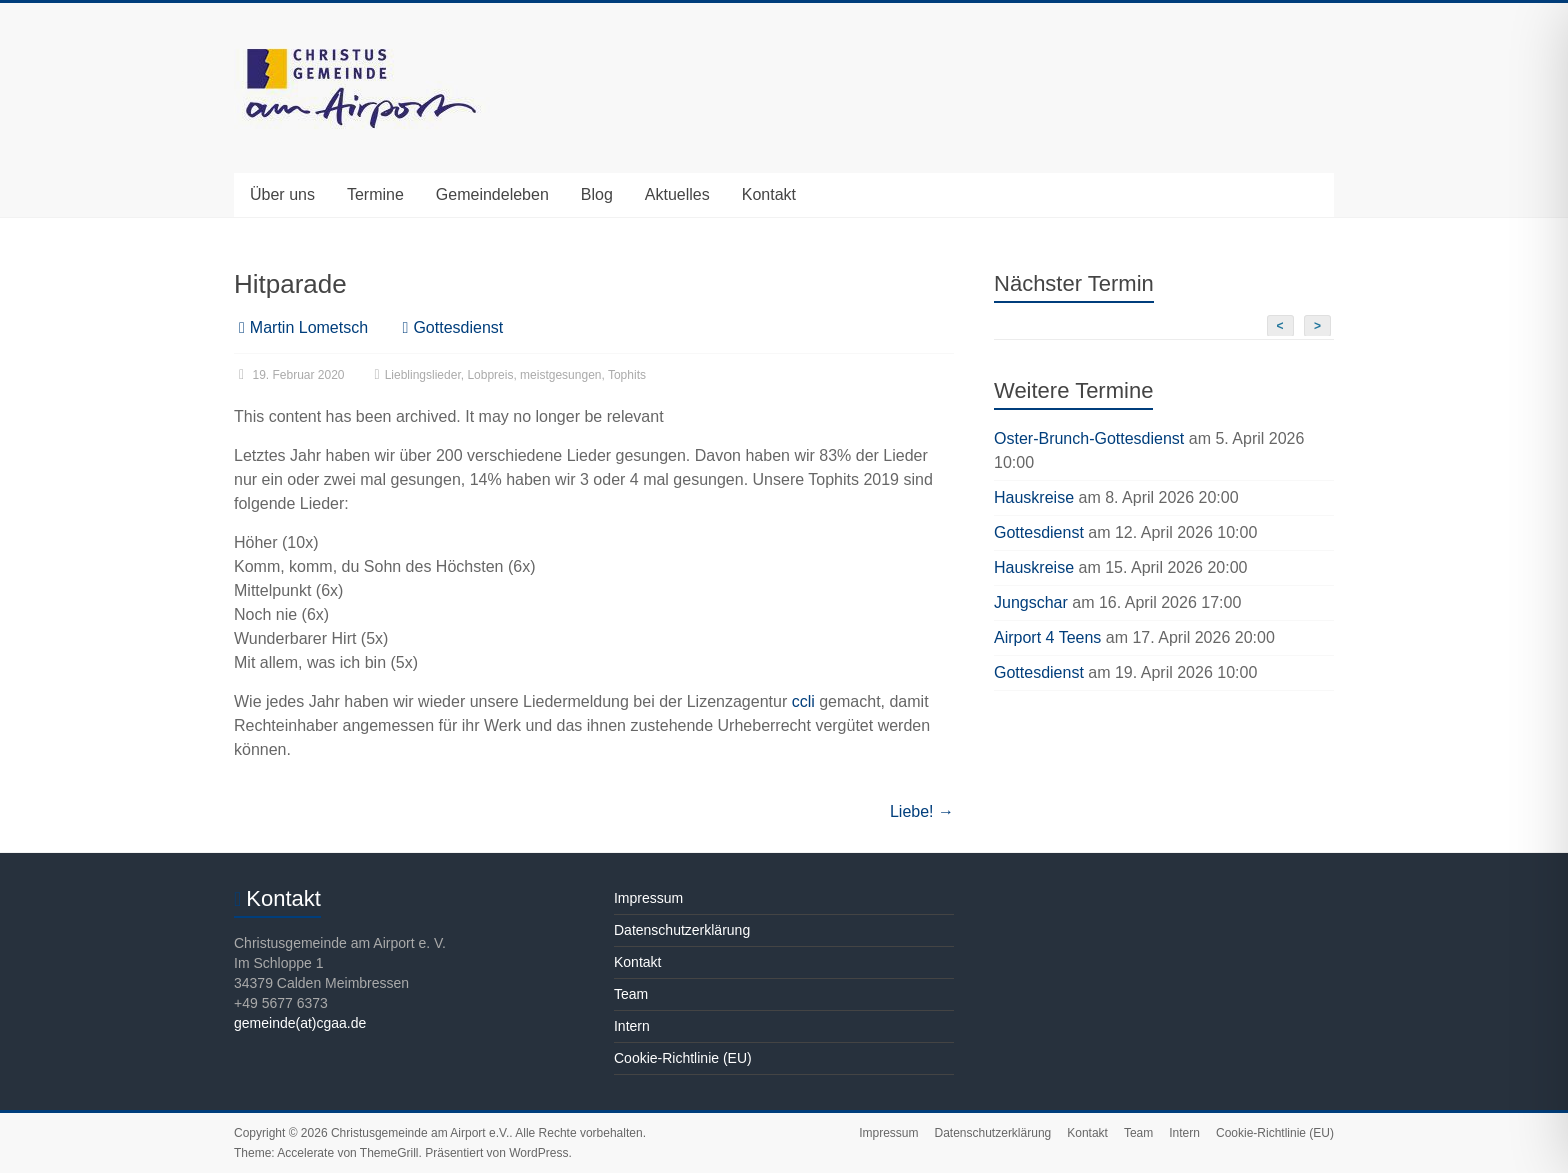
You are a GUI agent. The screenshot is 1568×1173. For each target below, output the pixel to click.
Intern (632, 1026)
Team (631, 994)
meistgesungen (560, 375)
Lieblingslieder (423, 375)
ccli (803, 701)
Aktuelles (677, 194)
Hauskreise (1034, 497)
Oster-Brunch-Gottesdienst (1089, 438)
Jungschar (1031, 602)
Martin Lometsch (309, 327)
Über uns (282, 194)
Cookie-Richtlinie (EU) (683, 1058)
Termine (375, 194)
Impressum (648, 898)
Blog (597, 194)
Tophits (627, 375)
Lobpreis (490, 375)
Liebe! (922, 811)
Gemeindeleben (492, 194)
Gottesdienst (458, 327)
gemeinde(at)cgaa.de (300, 1023)
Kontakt (769, 194)
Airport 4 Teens (1047, 637)
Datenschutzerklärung (682, 930)
